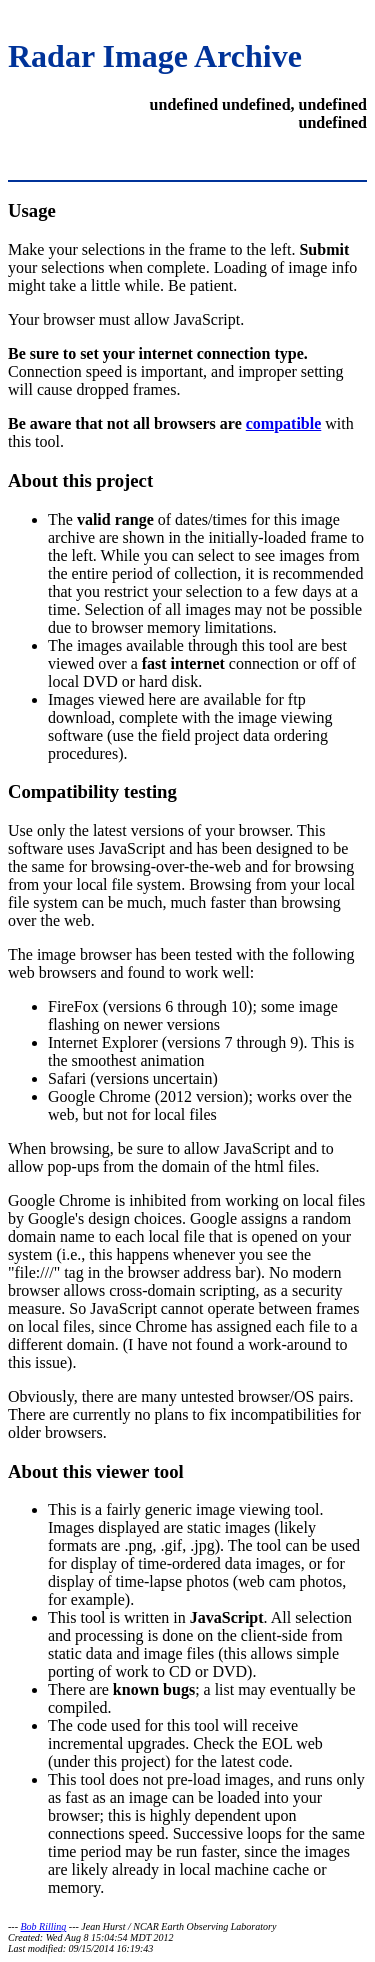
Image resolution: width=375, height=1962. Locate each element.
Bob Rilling (44, 1926)
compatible (284, 423)
